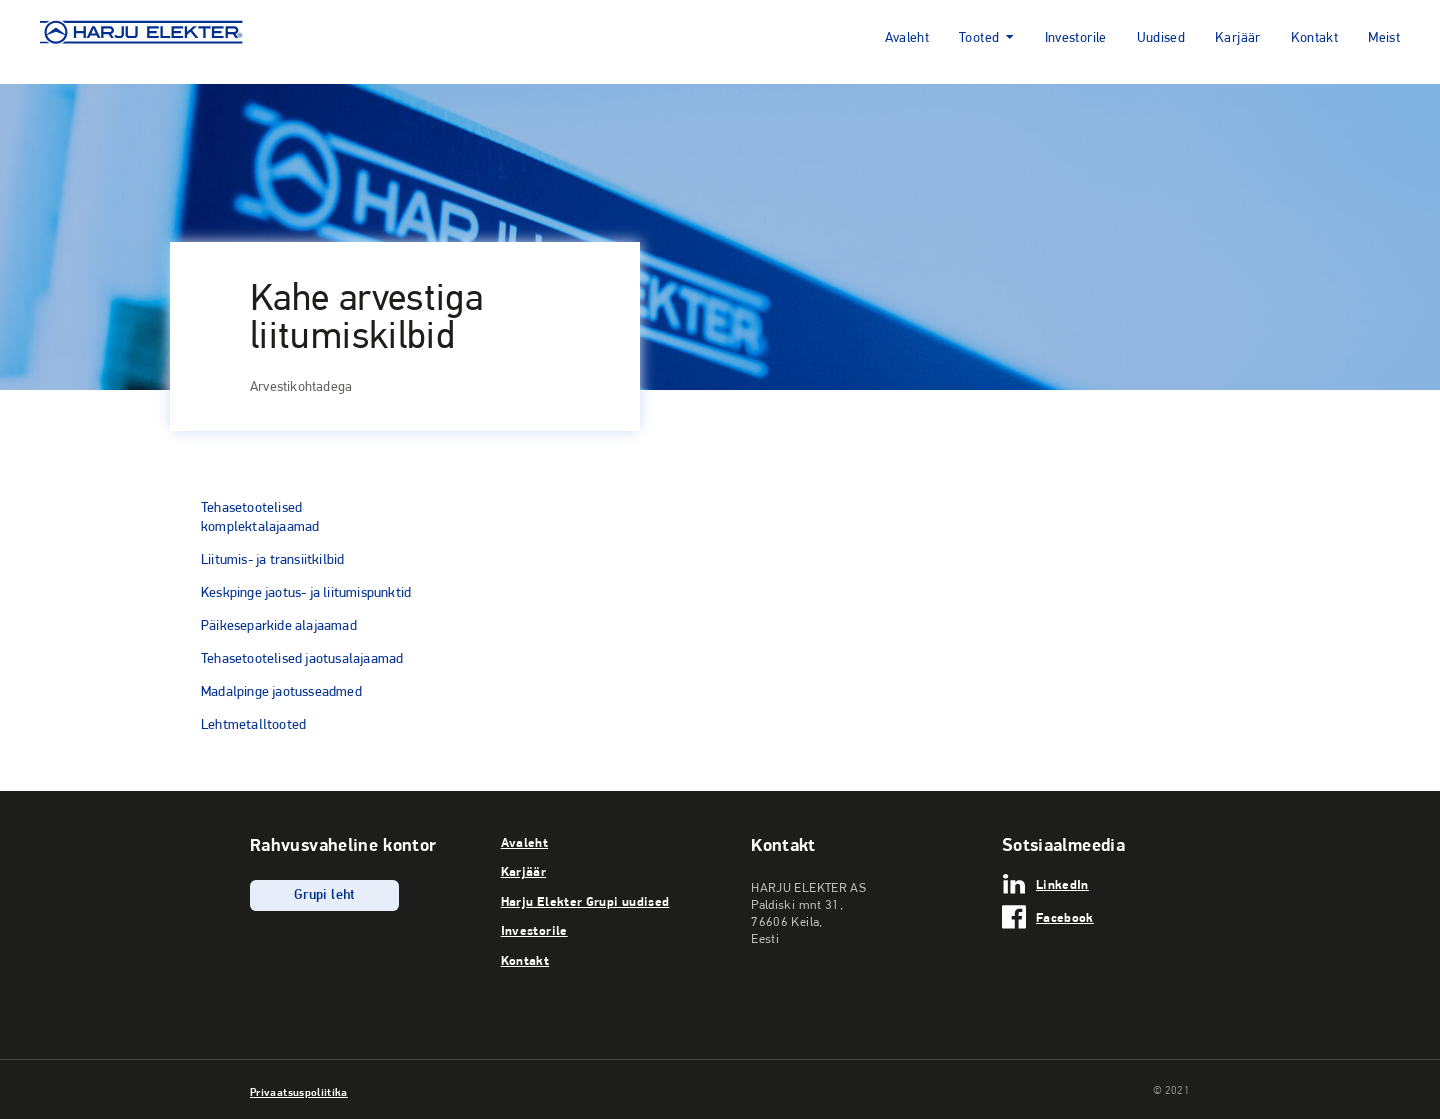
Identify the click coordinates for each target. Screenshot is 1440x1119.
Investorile (1076, 38)
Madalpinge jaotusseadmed (281, 691)
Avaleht (907, 38)
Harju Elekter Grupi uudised (585, 901)
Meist (1384, 38)
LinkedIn (1062, 884)
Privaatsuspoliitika (299, 1092)
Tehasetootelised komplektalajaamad (260, 516)
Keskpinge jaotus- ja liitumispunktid (306, 592)
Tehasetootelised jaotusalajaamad (302, 658)
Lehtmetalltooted (253, 724)
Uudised (1161, 38)
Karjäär (1238, 38)
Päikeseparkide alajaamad (279, 625)
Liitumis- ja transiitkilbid (272, 559)
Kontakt (1315, 38)
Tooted (979, 38)
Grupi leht (324, 895)
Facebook (1065, 917)
